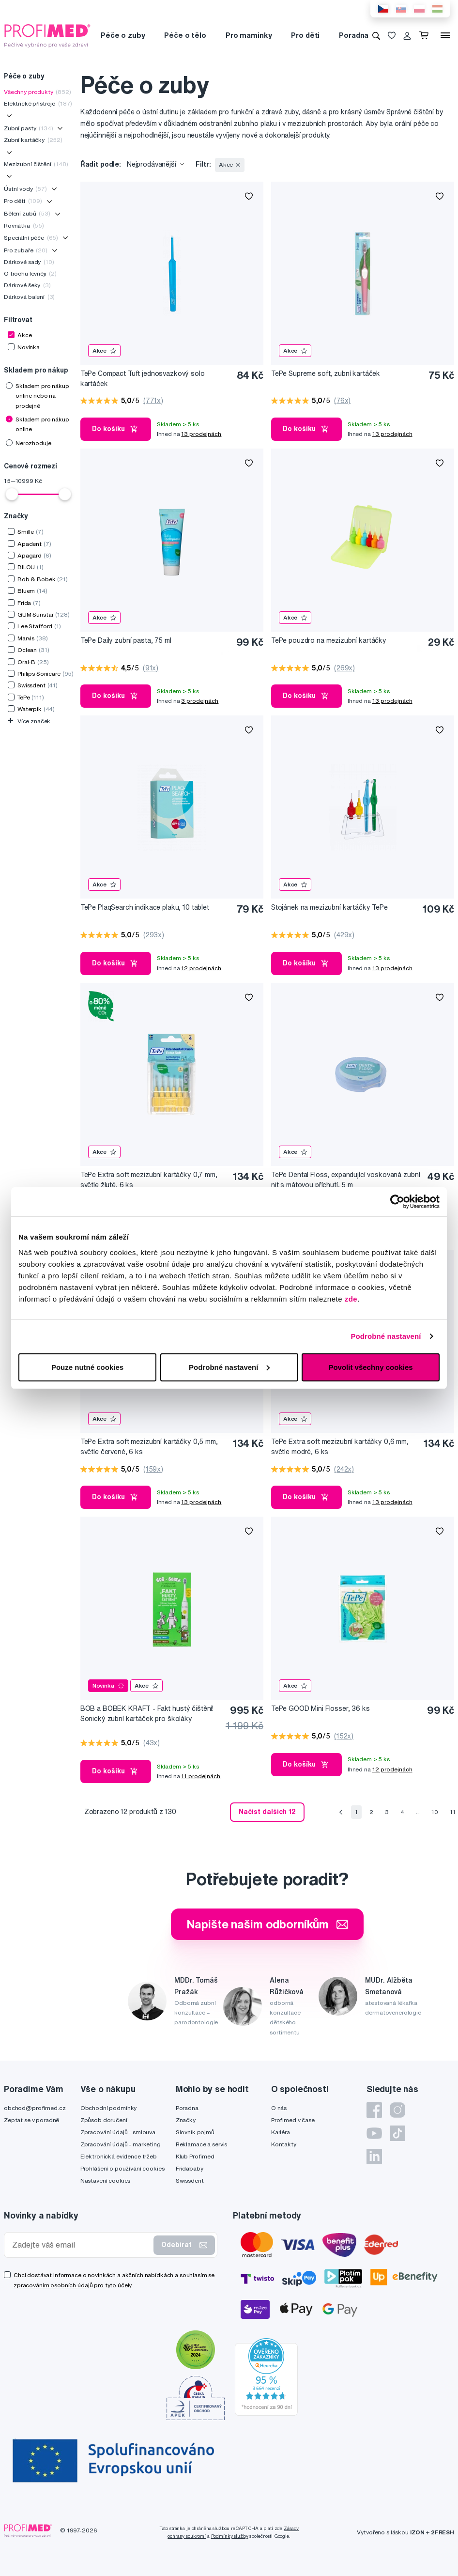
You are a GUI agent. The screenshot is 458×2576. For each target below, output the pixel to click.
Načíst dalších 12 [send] (267, 1811)
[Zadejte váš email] (80, 2245)
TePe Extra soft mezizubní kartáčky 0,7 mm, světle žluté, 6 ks (148, 1179)
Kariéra (280, 2132)
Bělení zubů (27, 213)
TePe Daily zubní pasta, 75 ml (125, 640)
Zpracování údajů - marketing (120, 2144)
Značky (186, 2120)
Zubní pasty (28, 128)
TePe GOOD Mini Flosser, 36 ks (320, 1708)
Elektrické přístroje (38, 103)
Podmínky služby (229, 2536)
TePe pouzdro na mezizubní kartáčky (328, 640)
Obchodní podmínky (108, 2108)
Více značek (29, 721)
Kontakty (283, 2144)
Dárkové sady (29, 262)
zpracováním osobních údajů (53, 2285)
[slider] (11, 494)
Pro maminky (249, 35)
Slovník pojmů (195, 2132)
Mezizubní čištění (36, 164)
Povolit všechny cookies (370, 1367)
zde (351, 1298)
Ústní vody (25, 189)
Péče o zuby (123, 35)
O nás (279, 2108)
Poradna (353, 35)
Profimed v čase (293, 2120)
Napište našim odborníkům (267, 1924)
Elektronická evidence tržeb (118, 2156)
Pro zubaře (25, 250)
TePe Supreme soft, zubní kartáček (325, 373)
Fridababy (189, 2168)
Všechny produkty (37, 92)
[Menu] (445, 35)
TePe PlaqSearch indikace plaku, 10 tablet (144, 907)
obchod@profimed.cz (34, 2108)
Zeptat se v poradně (31, 2120)
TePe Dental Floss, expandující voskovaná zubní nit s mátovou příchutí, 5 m (345, 1179)
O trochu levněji (30, 273)
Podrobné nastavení (386, 1336)
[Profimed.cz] (47, 34)
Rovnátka (24, 225)
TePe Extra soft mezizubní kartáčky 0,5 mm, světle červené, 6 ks (149, 1446)
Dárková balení (29, 297)
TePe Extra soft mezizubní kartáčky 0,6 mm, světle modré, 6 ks (340, 1446)
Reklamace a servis (201, 2144)
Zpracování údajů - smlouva (117, 2132)
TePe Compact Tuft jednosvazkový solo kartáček (142, 378)
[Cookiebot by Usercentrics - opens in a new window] (397, 1202)
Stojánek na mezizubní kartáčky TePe (329, 907)
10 (434, 1812)
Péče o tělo (185, 35)
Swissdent (190, 2180)
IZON (417, 2532)
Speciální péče (31, 237)
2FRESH (442, 2532)
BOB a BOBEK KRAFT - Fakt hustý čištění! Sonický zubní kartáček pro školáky (147, 1713)
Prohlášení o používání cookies (122, 2168)
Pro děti (305, 35)
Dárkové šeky (27, 285)
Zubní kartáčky (33, 140)
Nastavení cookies (105, 2180)
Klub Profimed (195, 2156)
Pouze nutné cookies (87, 1367)
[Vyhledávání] (376, 35)
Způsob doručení (103, 2120)
